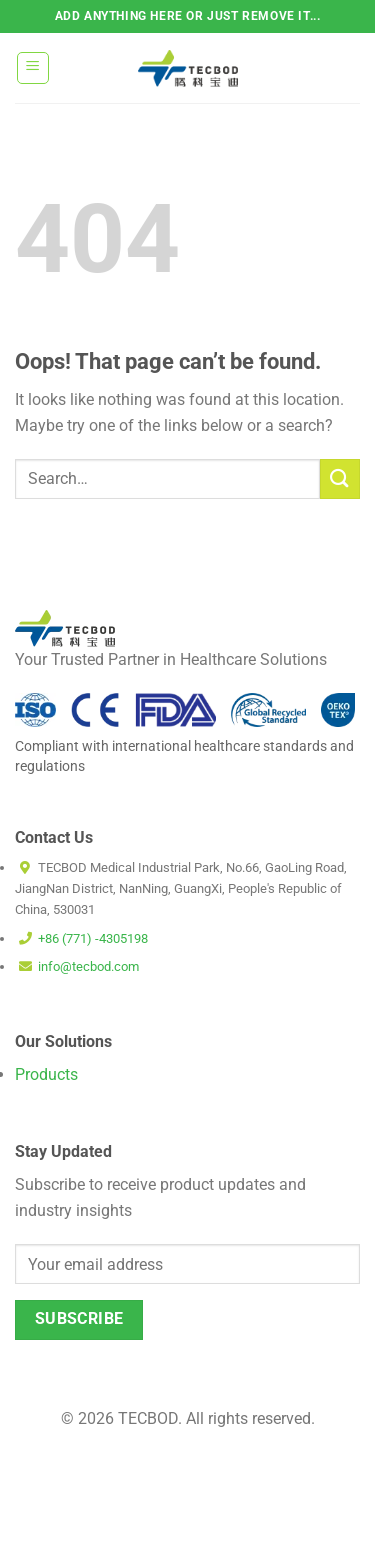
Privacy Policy (265, 1531)
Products (46, 1074)
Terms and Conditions (134, 1531)
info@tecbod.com (88, 966)
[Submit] (340, 478)
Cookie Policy (230, 1475)
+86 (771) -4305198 (93, 938)
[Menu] (33, 68)
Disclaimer (137, 1475)
